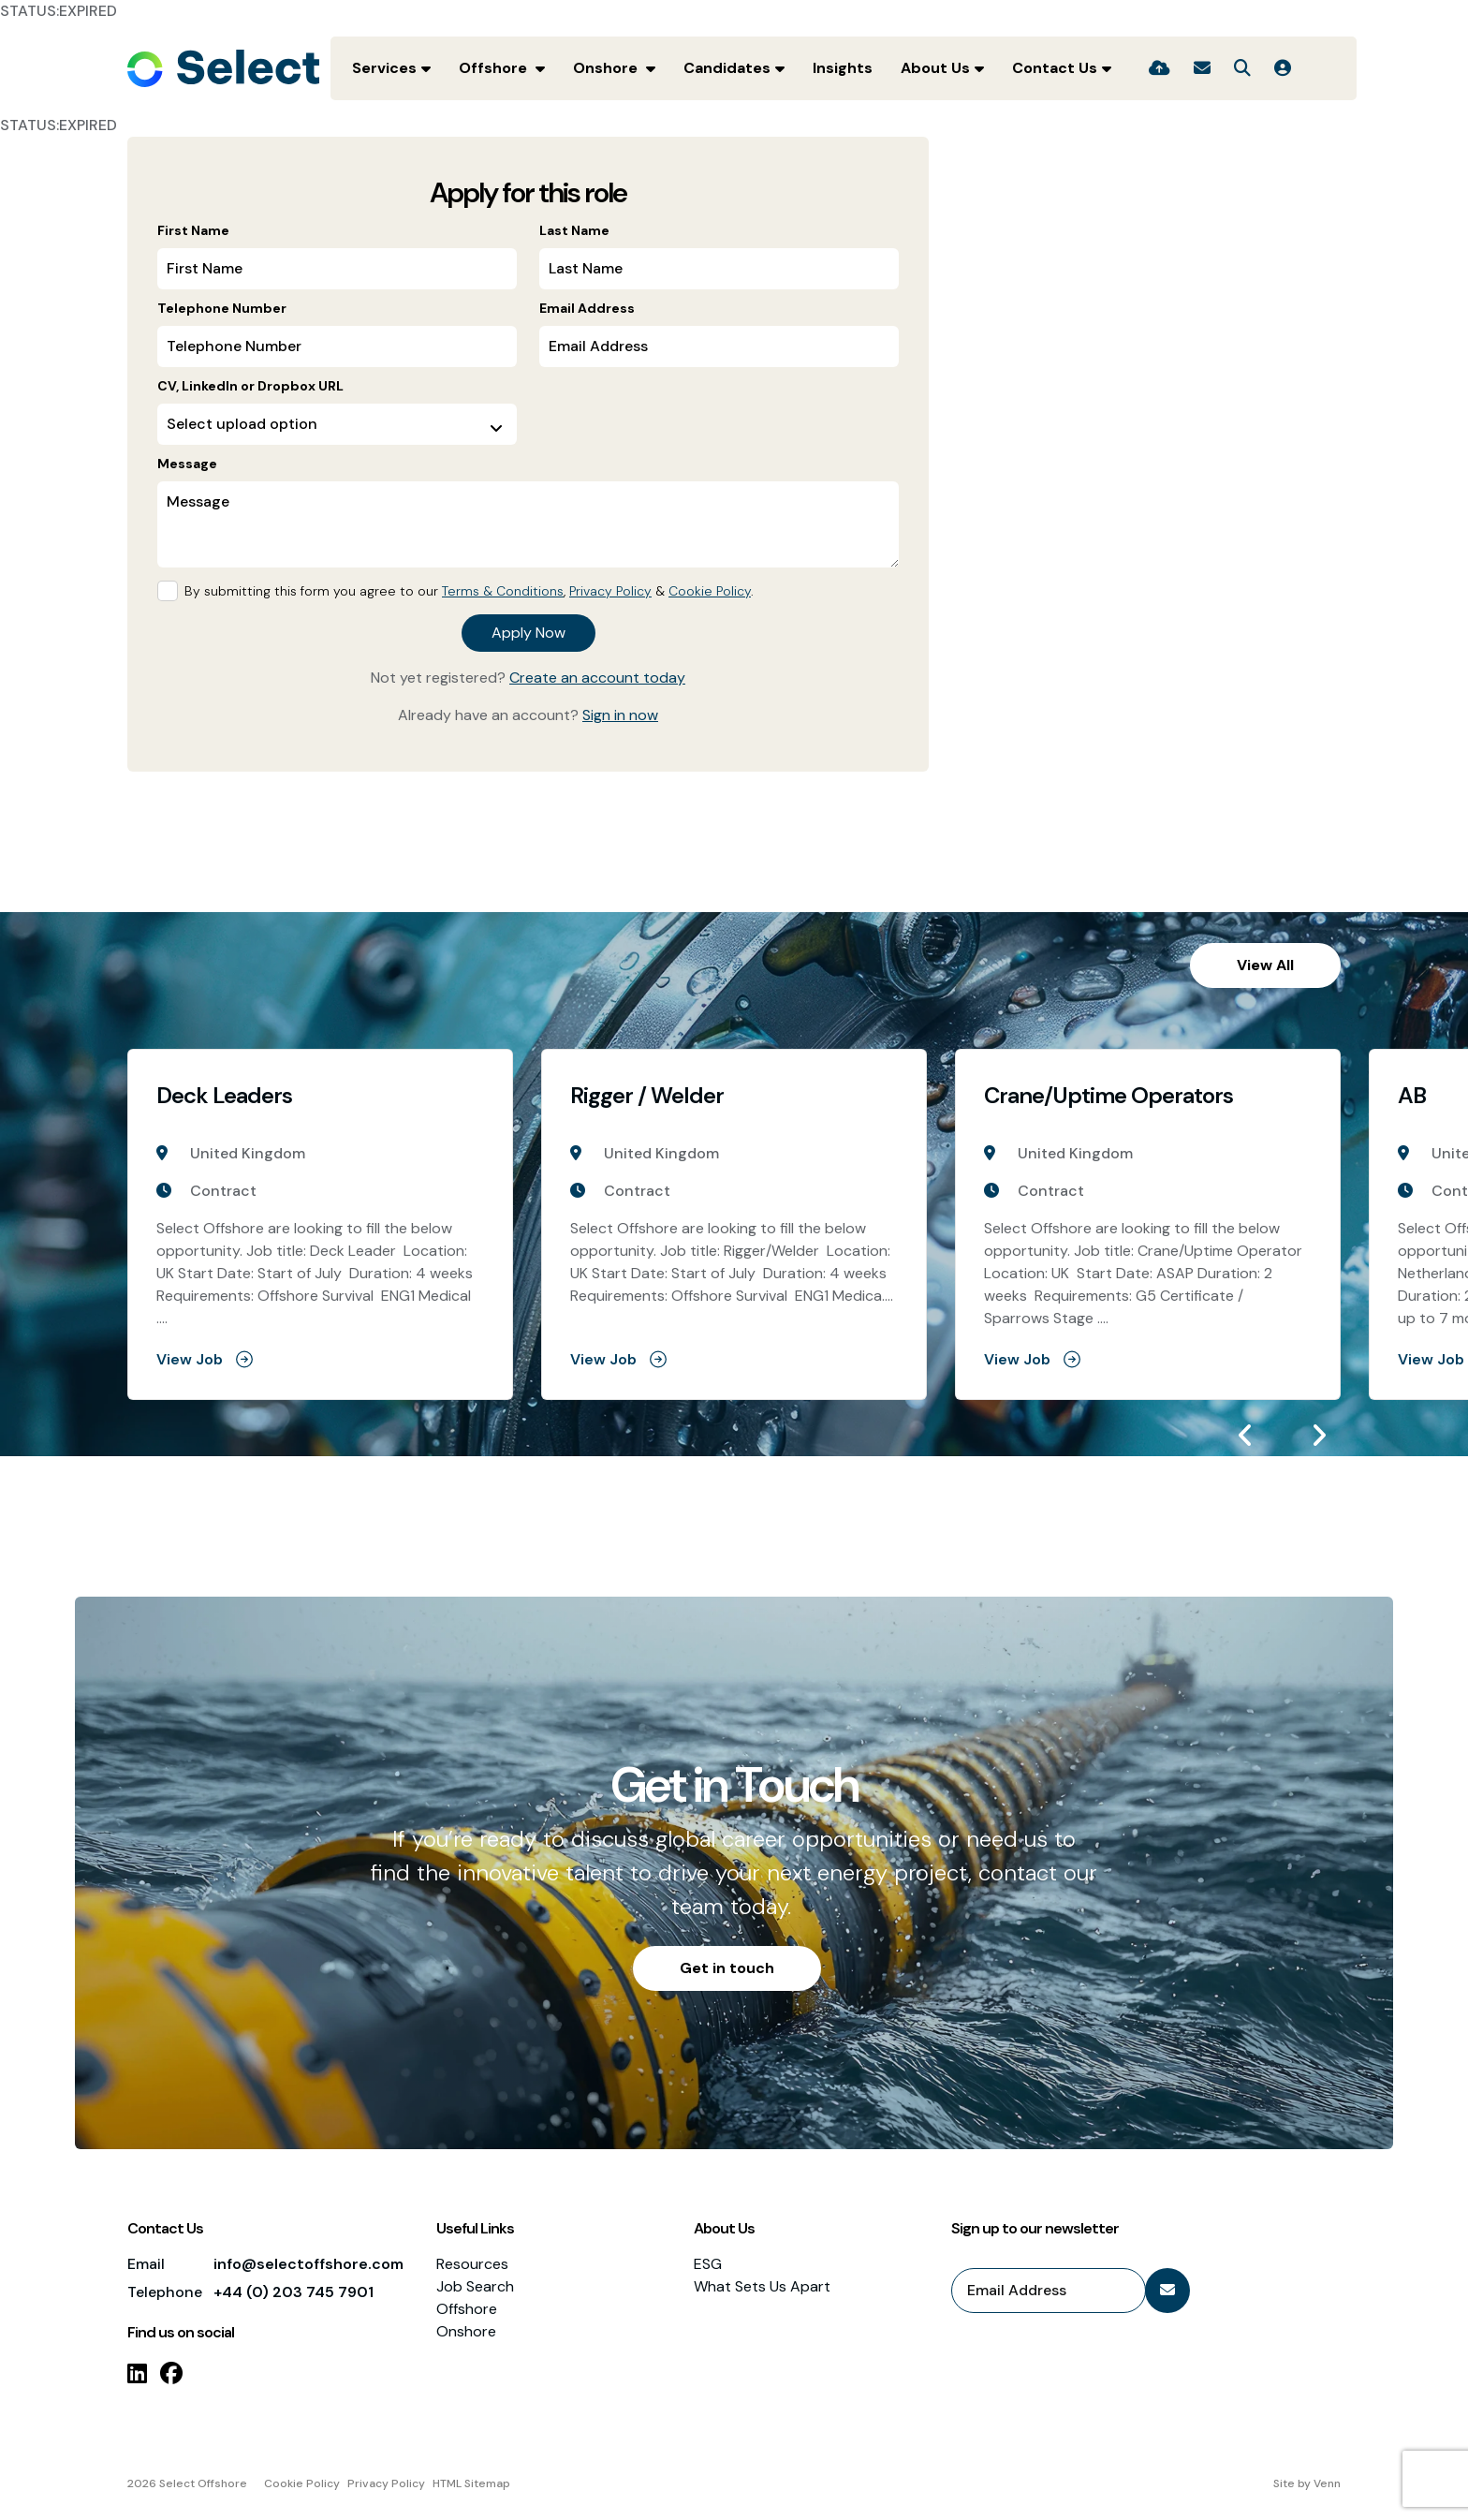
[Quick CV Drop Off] (1159, 68)
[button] (1245, 1435)
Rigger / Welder (647, 1096)
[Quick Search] (1242, 68)
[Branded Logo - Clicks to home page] (223, 68)
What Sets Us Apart (762, 2286)
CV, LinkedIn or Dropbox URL (250, 385)
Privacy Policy (610, 590)
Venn (1327, 2483)
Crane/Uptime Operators (1109, 1096)
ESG (708, 2264)
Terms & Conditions (503, 590)
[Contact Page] (1202, 68)
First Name (193, 230)
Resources (472, 2264)
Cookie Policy (709, 590)
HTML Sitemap (471, 2483)
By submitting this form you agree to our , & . (469, 590)
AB (1412, 1096)
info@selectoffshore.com (308, 2264)
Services (384, 68)
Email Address (587, 308)
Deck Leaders (224, 1096)
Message (187, 463)
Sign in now (620, 715)
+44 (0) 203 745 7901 (293, 2292)
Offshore (495, 68)
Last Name (574, 230)
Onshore (607, 68)
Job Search (475, 2286)
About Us (935, 68)
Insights (843, 68)
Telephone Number (221, 308)
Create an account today (597, 677)
